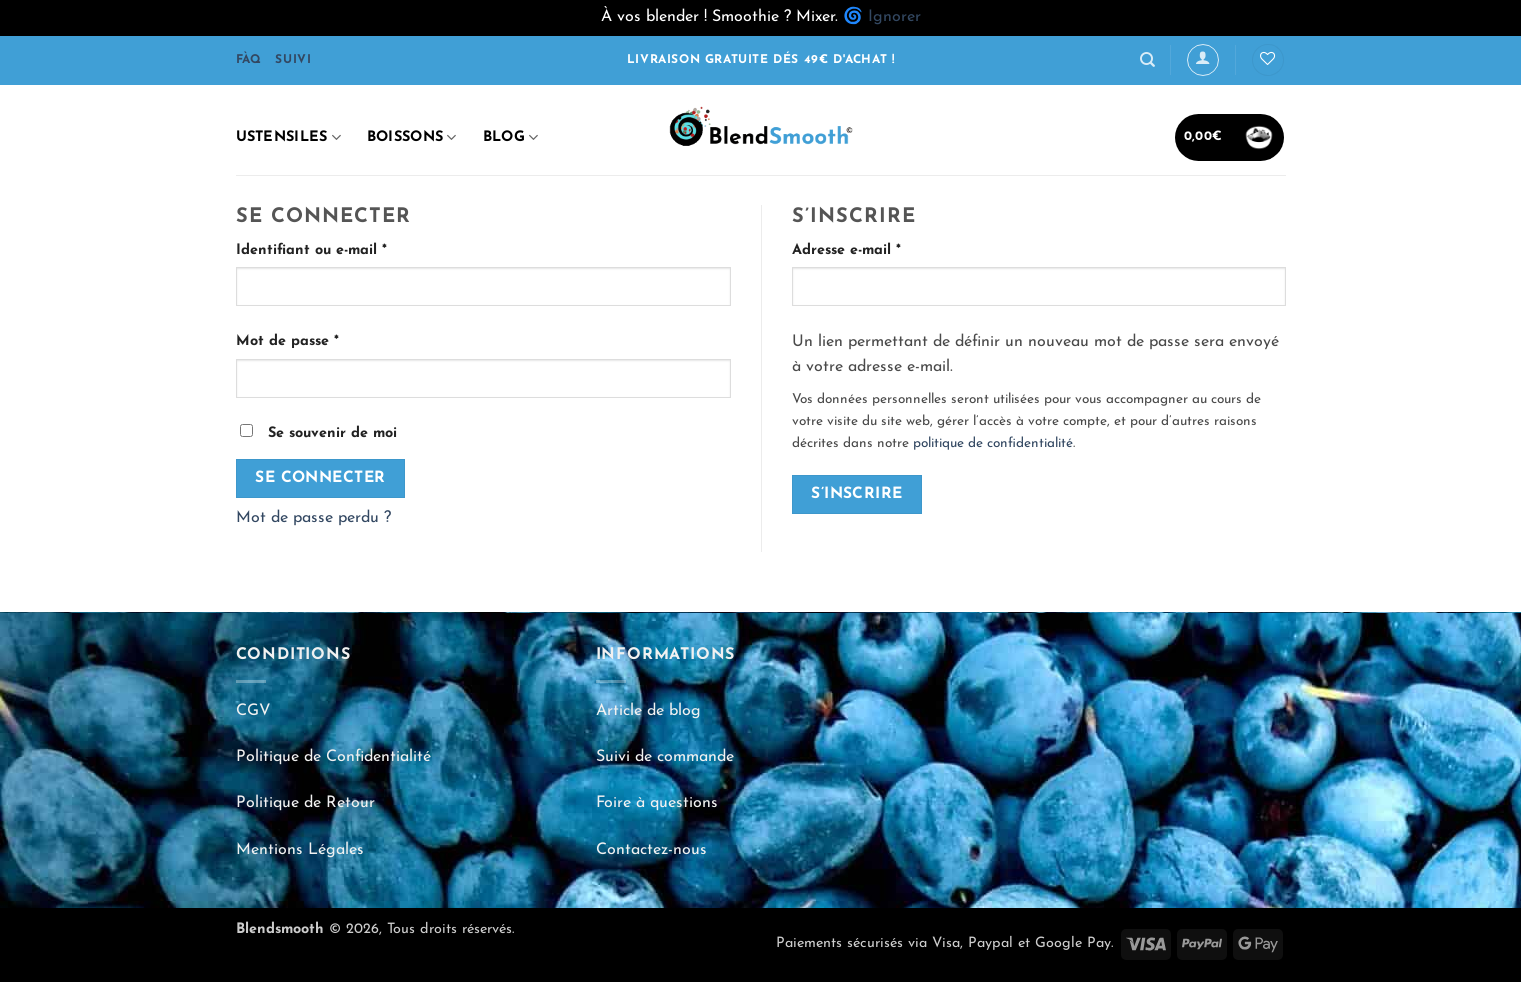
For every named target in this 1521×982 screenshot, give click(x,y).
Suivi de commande (665, 757)
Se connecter (320, 478)
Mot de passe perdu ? (313, 518)
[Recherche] (1147, 60)
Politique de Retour (305, 803)
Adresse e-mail (885, 248)
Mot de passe (326, 339)
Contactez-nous (651, 850)
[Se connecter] (1203, 60)
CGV (253, 711)
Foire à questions (657, 803)
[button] (1229, 137)
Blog (511, 137)
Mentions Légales (300, 850)
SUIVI (293, 60)
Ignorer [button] (894, 17)
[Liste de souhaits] (1268, 60)
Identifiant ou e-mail (350, 248)
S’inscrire (857, 494)
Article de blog (648, 711)
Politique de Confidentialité (333, 757)
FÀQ (249, 60)
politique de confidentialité (993, 443)
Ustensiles (288, 137)
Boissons (412, 137)
